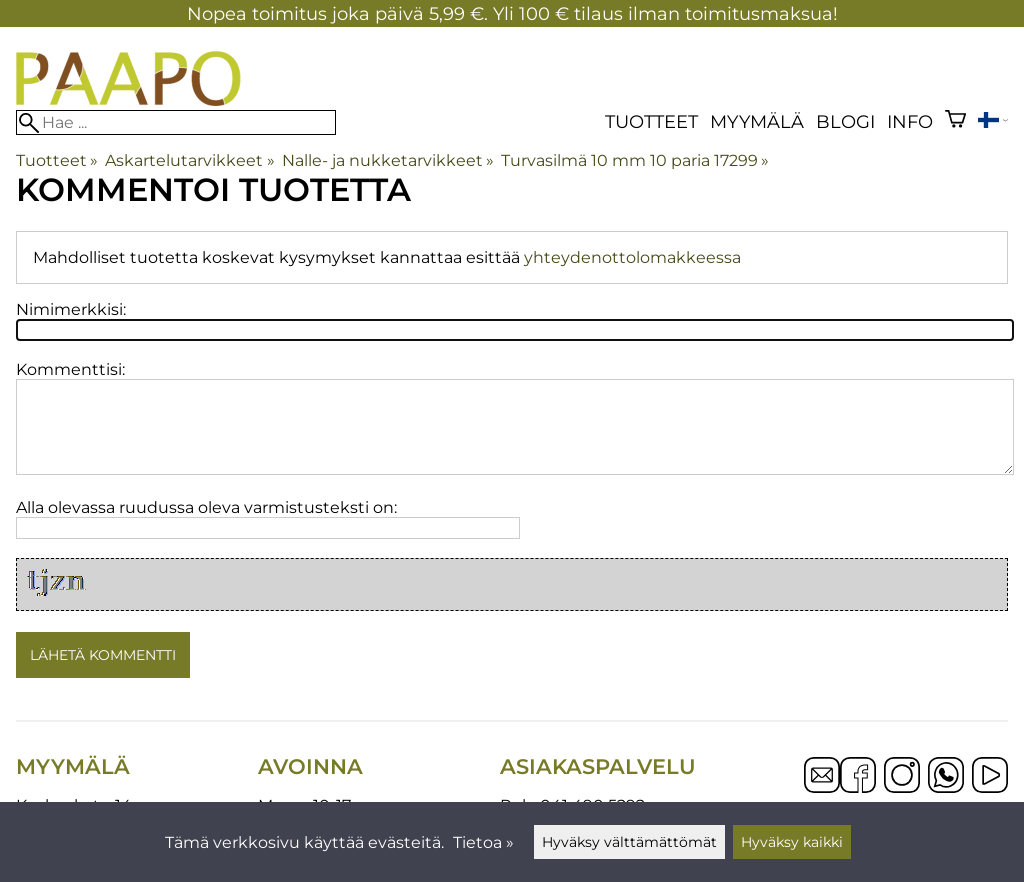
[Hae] (176, 122)
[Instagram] (902, 777)
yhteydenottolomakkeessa (632, 257)
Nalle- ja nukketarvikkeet (388, 160)
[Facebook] (858, 777)
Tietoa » (483, 842)
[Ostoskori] (955, 121)
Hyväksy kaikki (792, 842)
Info (910, 121)
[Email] (822, 787)
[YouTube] (990, 777)
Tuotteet (651, 121)
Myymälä (757, 121)
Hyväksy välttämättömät (629, 842)
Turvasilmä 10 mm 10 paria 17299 (635, 160)
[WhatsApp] (946, 777)
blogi (845, 121)
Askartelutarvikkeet (189, 160)
